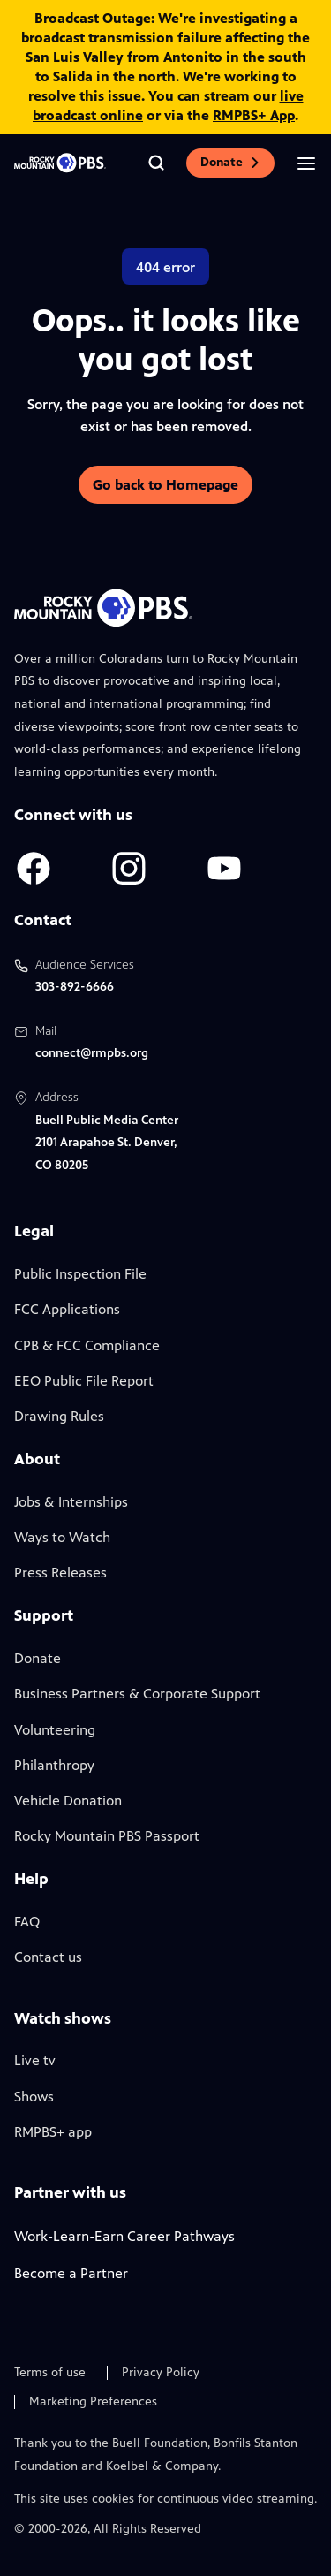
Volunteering (54, 1729)
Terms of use (50, 2373)
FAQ (27, 1921)
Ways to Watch (62, 1537)
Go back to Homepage (165, 484)
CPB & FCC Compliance (87, 1345)
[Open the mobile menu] (306, 162)
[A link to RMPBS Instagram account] (128, 868)
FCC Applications (67, 1309)
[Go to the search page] (156, 162)
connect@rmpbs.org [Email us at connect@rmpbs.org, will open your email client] (91, 1052)
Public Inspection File (80, 1273)
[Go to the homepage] (60, 163)
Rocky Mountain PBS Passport (106, 1836)
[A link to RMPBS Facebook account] (33, 868)
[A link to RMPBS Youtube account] (224, 868)
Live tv (35, 2060)
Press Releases (60, 1572)
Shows (34, 2096)
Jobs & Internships (71, 1501)
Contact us (48, 1957)
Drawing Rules (59, 1416)
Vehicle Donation (68, 1800)
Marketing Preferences (93, 2402)
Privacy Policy (160, 2373)
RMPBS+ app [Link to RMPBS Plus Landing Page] (53, 2132)
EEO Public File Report (84, 1380)
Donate (230, 162)
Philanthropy (54, 1765)
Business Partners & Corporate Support (137, 1693)
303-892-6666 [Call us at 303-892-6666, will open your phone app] (74, 986)
